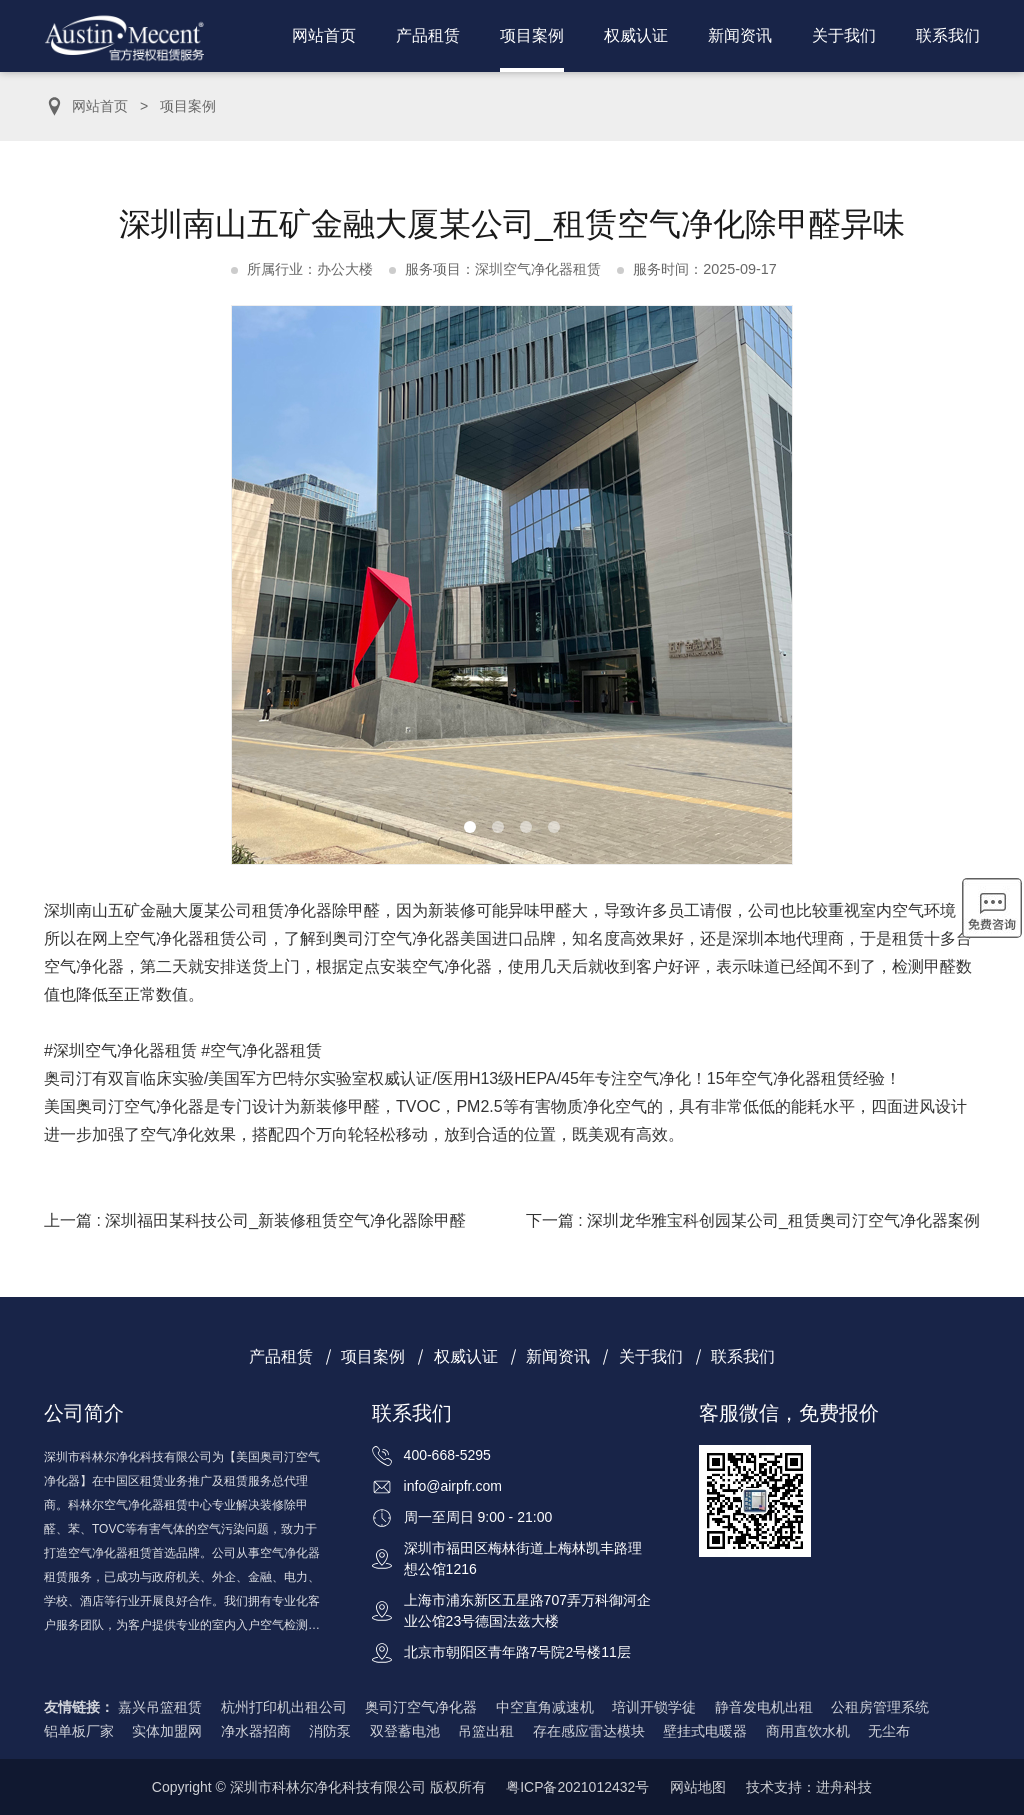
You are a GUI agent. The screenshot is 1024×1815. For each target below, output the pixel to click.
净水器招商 (256, 1731)
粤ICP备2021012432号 (577, 1787)
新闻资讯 (740, 35)
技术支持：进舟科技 (809, 1787)
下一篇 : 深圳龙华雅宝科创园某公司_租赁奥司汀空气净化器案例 (753, 1220)
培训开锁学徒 (654, 1707)
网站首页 (324, 35)
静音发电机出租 (764, 1707)
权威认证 (636, 35)
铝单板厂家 (79, 1731)
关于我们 (844, 35)
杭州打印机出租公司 (284, 1707)
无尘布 (889, 1731)
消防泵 (330, 1731)
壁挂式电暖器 (705, 1731)
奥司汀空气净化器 (421, 1707)
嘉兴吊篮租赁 (160, 1707)
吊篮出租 (486, 1731)
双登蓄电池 (405, 1731)
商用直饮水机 (808, 1731)
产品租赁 (428, 35)
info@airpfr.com (453, 1486)
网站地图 (698, 1787)
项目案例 (532, 35)
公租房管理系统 (880, 1707)
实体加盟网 (167, 1731)
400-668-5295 (447, 1455)
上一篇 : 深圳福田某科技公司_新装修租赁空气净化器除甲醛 (255, 1220)
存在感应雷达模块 (589, 1731)
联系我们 (948, 35)
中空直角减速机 (545, 1707)
